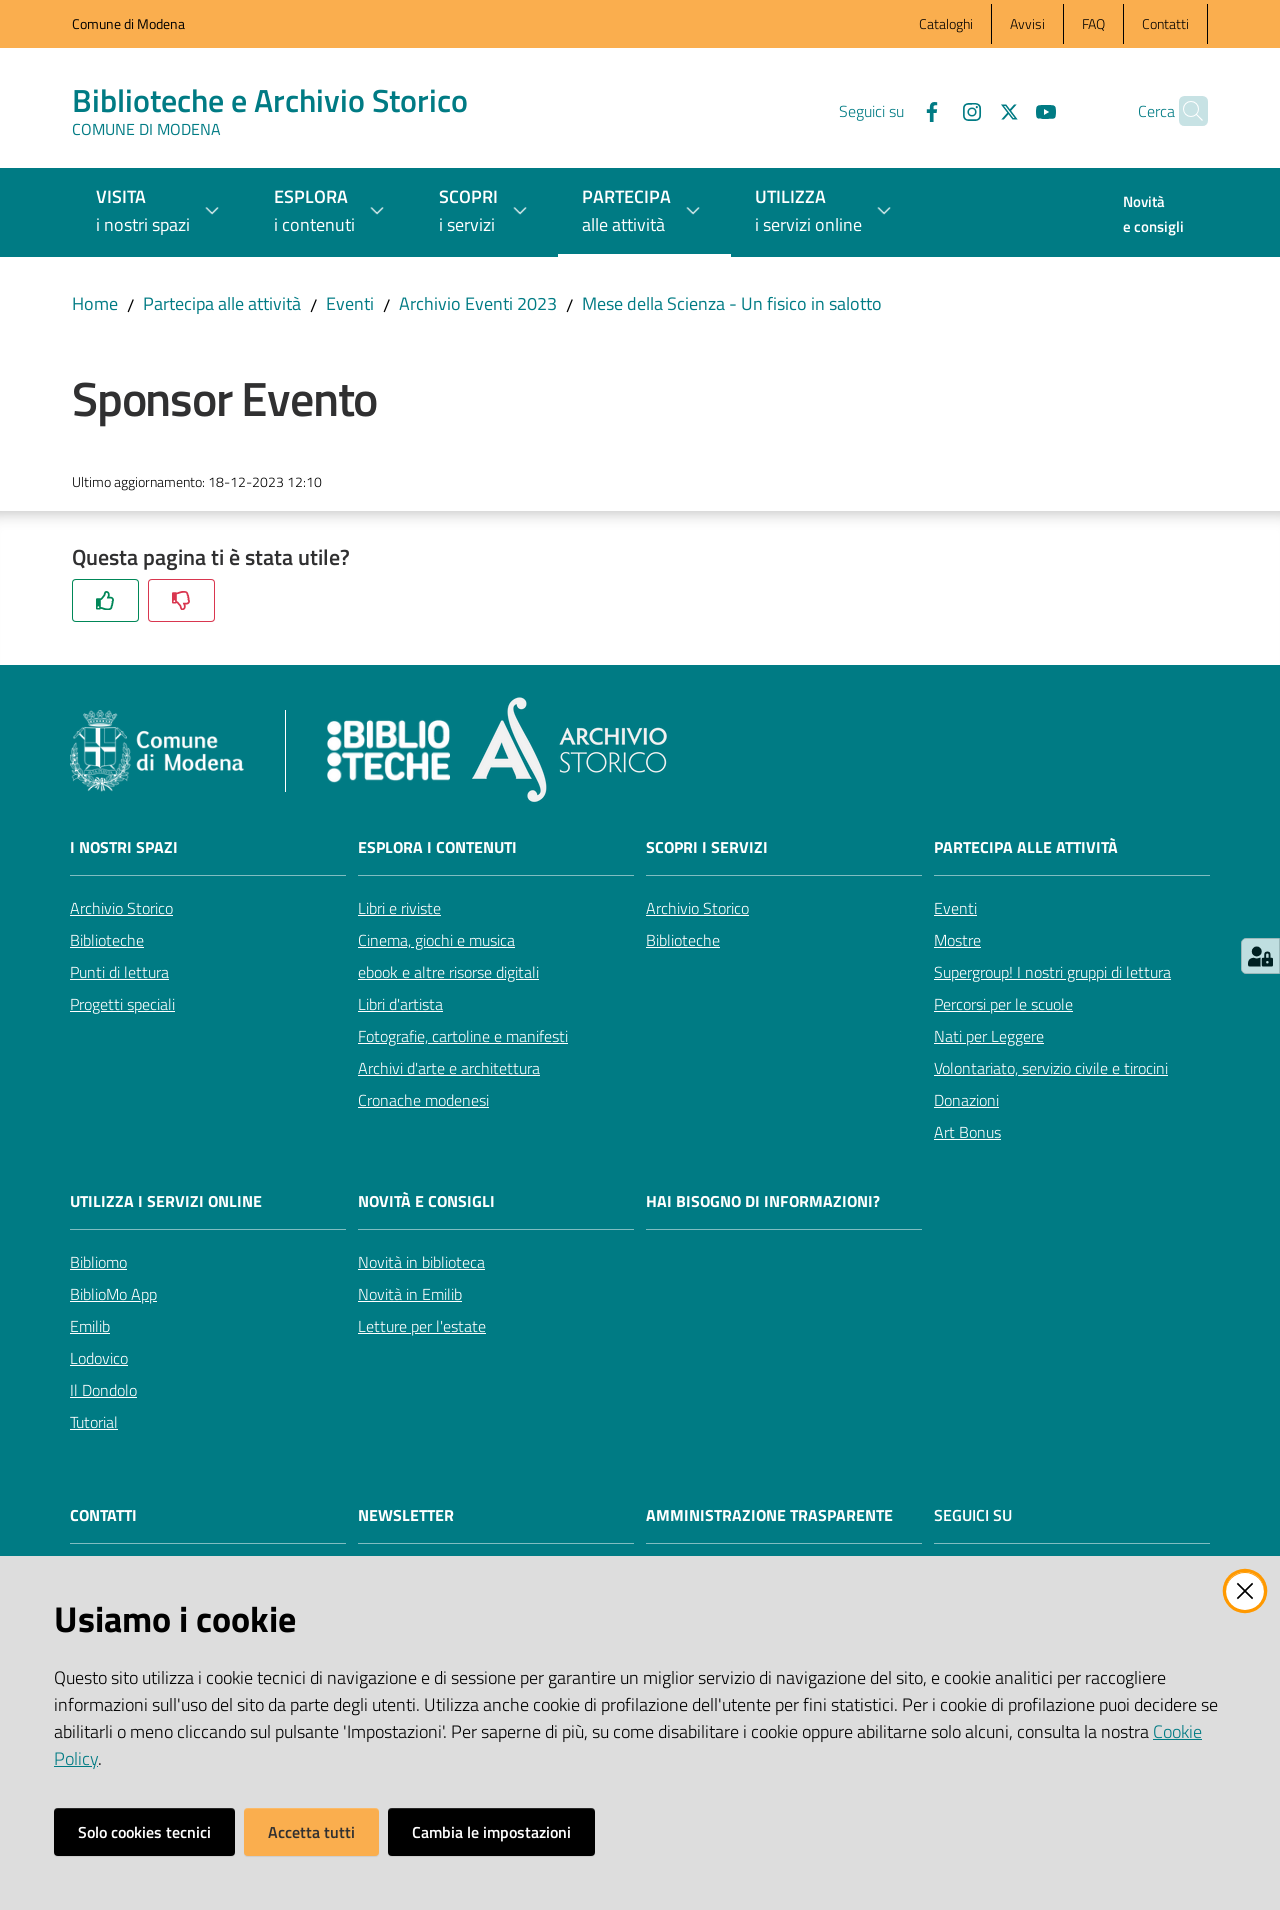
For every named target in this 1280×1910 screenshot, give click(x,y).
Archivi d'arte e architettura (449, 1068)
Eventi (350, 303)
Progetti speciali (122, 1004)
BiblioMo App (113, 1294)
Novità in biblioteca (421, 1262)
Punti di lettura (119, 972)
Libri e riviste (399, 908)
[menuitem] (1153, 216)
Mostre (957, 940)
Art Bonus (967, 1132)
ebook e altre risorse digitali (448, 972)
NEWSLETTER (406, 1515)
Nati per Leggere (989, 1036)
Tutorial (94, 1422)
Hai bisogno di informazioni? (763, 1201)
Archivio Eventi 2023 (478, 303)
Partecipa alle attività (222, 303)
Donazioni (966, 1100)
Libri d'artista (400, 1004)
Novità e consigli (426, 1201)
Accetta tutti (311, 1832)
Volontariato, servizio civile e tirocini (1051, 1068)
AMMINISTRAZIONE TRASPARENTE (769, 1515)
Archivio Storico (121, 908)
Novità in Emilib (410, 1294)
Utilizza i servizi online (166, 1201)
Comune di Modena (128, 23)
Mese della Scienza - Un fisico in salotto (732, 303)
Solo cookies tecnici (144, 1832)
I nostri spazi (124, 847)
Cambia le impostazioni (491, 1832)
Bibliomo (98, 1262)
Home (95, 303)
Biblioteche (107, 940)
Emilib (90, 1326)
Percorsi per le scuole (1003, 1004)
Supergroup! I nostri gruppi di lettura (1052, 972)
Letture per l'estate (422, 1326)
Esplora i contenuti (437, 847)
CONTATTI (103, 1515)
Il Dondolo (103, 1390)
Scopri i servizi (707, 847)
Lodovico (99, 1358)
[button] (1184, 111)
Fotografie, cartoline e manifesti (463, 1036)
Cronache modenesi (423, 1100)
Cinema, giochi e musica (436, 940)
